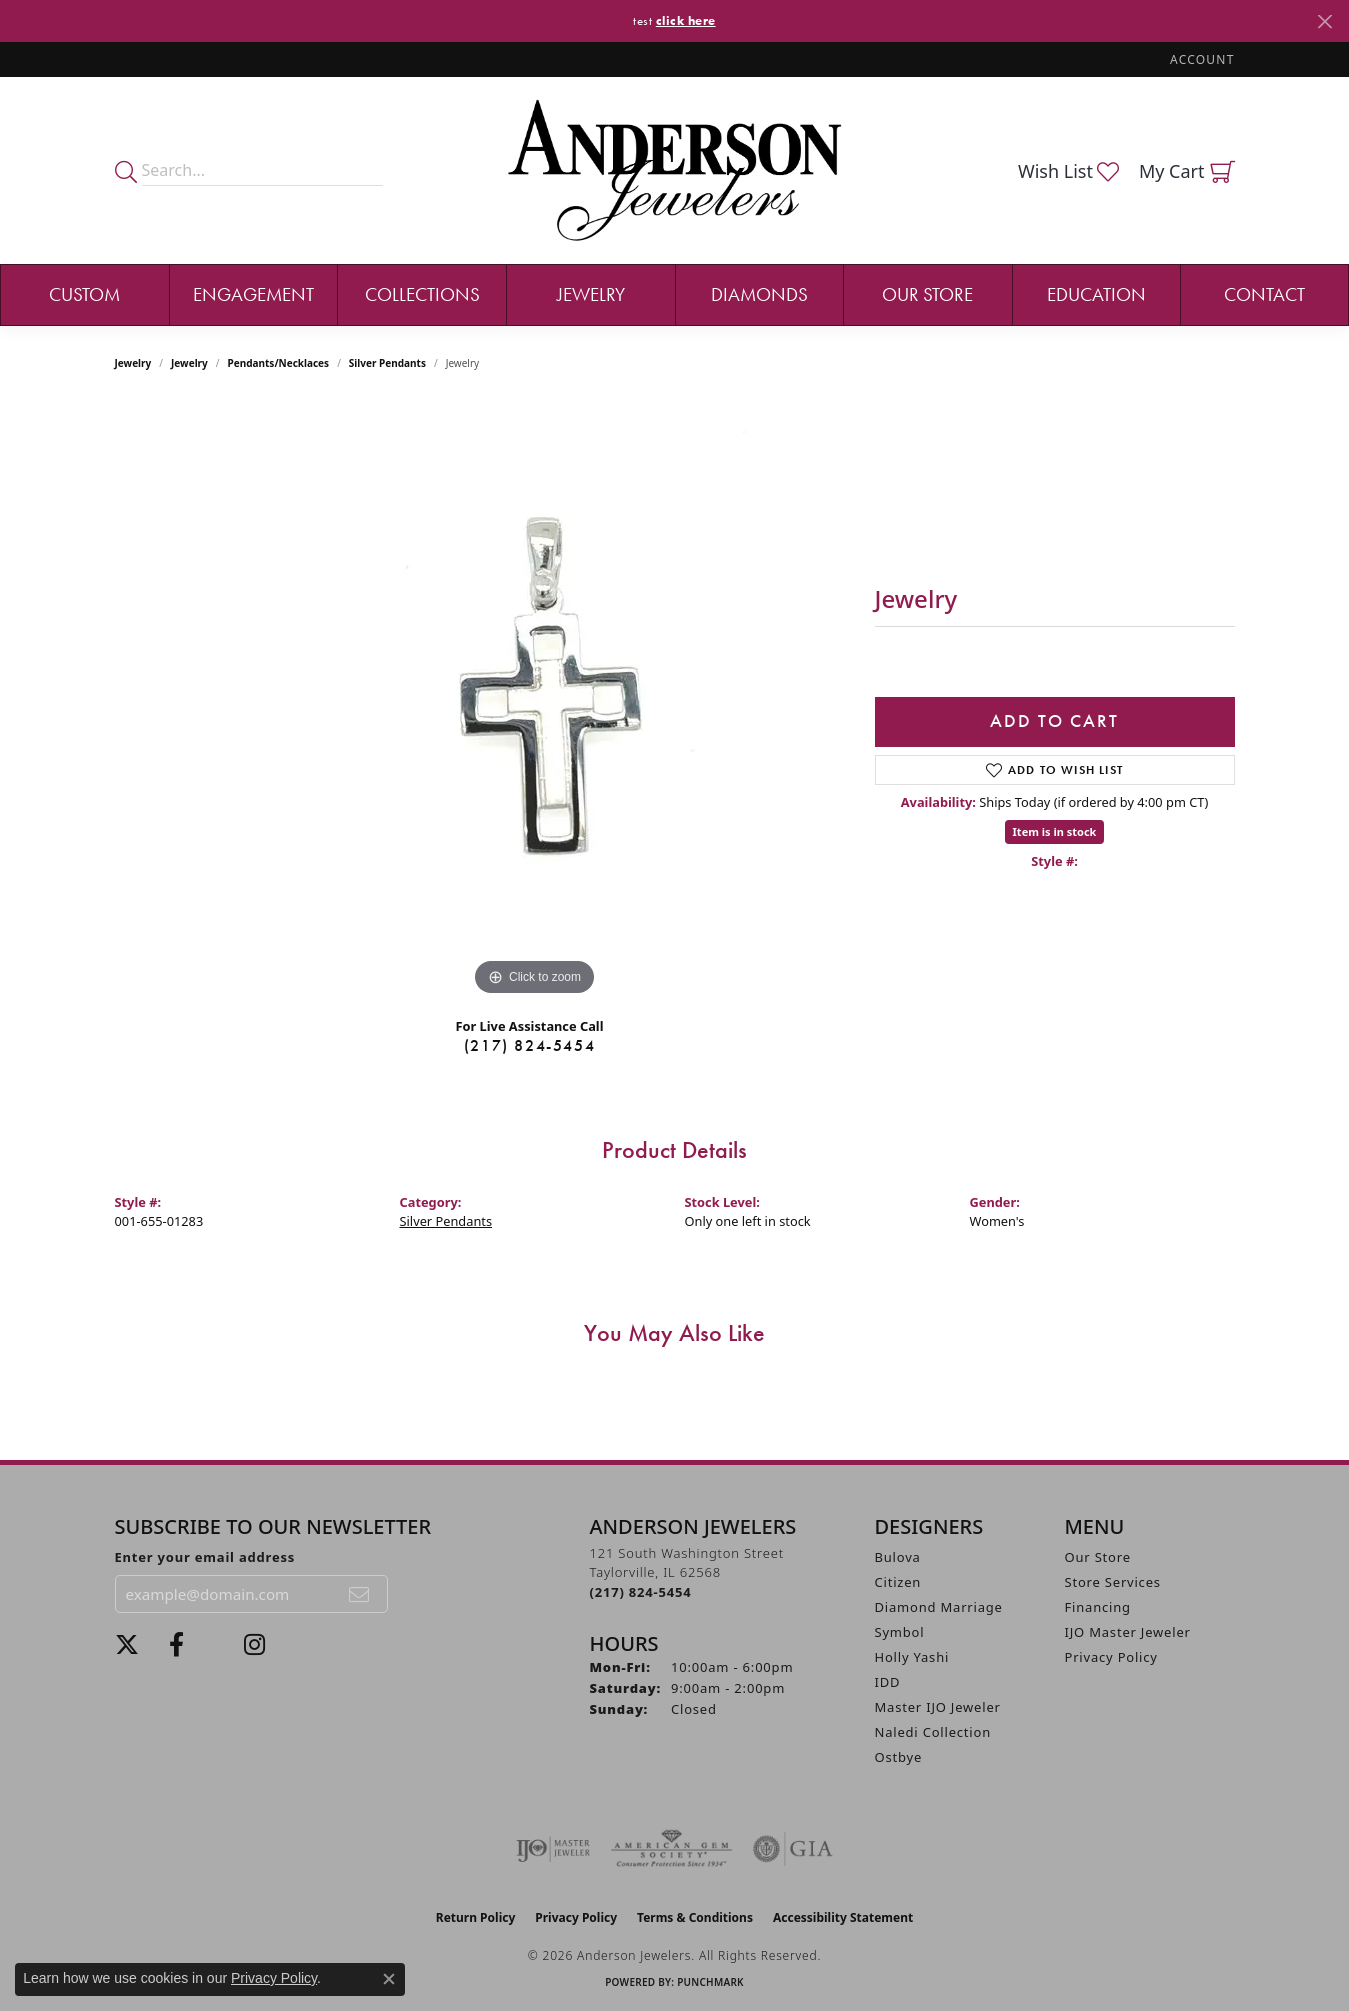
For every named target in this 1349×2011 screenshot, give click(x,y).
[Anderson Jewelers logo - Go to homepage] (674, 170)
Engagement (253, 294)
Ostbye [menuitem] (899, 1757)
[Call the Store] (641, 1592)
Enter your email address (205, 1557)
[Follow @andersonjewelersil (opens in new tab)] (254, 1645)
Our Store (927, 294)
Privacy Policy (1111, 1657)
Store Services (1113, 1582)
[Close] (1324, 21)
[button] (1200, 59)
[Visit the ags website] (671, 1849)
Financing (1098, 1607)
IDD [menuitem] (888, 1682)
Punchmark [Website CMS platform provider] (710, 1982)
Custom (84, 294)
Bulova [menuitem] (898, 1557)
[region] (535, 701)
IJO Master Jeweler (1128, 1632)
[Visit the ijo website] (553, 1849)
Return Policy (476, 1917)
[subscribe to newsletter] (360, 1594)
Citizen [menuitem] (898, 1582)
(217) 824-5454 (529, 1045)
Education (1096, 294)
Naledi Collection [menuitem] (933, 1732)
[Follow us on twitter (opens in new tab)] (127, 1645)
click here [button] (686, 20)
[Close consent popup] (389, 1979)
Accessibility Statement (843, 1917)
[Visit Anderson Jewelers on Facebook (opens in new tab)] (176, 1645)
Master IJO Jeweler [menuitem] (938, 1707)
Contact (1264, 294)
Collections (422, 294)
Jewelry (591, 294)
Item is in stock (1055, 831)
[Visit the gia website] (793, 1849)
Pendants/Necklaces (279, 363)
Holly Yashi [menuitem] (912, 1657)
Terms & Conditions (695, 1917)
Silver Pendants (387, 363)
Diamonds (759, 294)
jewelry (189, 363)
